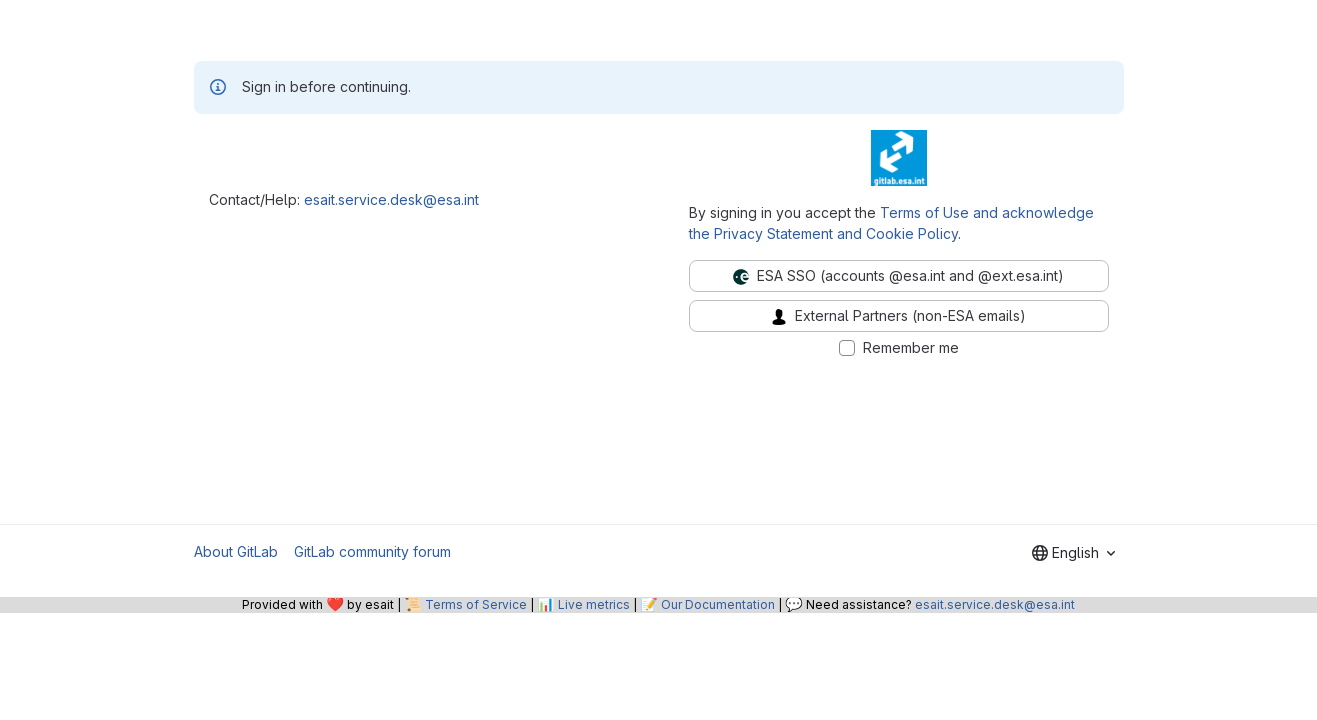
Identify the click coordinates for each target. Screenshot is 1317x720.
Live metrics (594, 604)
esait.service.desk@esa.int (391, 199)
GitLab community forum (372, 551)
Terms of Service (476, 604)
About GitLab (236, 551)
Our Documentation (718, 604)
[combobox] (1073, 553)
